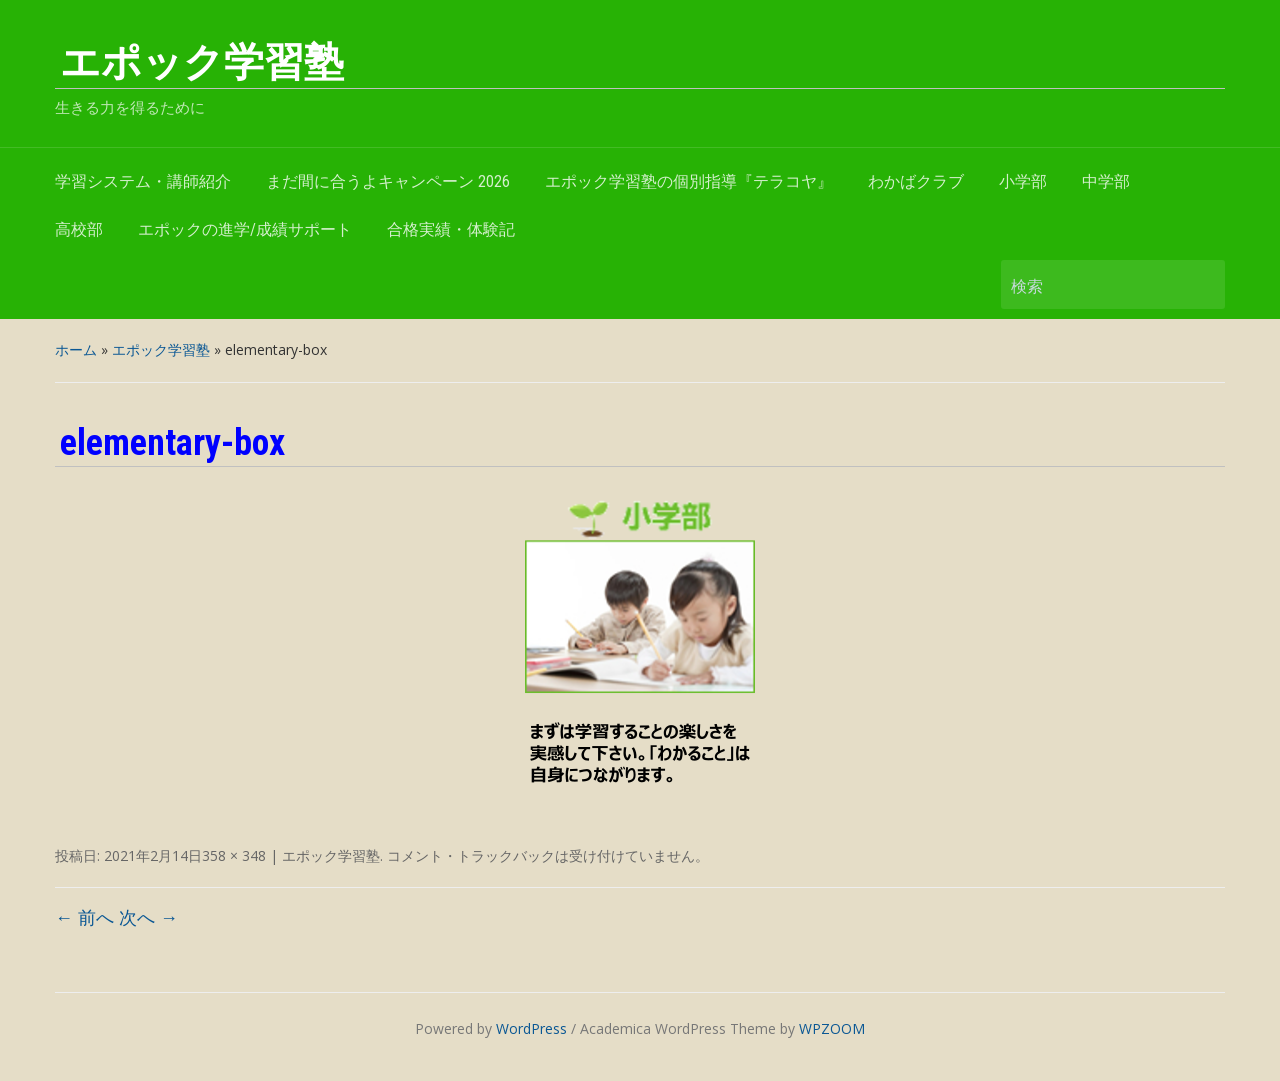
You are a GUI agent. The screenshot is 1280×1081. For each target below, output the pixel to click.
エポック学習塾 (202, 62)
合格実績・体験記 (451, 229)
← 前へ (84, 917)
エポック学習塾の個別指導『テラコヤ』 (689, 181)
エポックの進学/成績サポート (245, 229)
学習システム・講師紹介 (143, 181)
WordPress (531, 1028)
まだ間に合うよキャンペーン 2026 (388, 181)
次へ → (148, 917)
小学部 (1023, 181)
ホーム (76, 349)
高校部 (79, 229)
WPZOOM (832, 1028)
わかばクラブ (916, 181)
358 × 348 (234, 855)
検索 (1200, 284)
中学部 (1106, 181)
